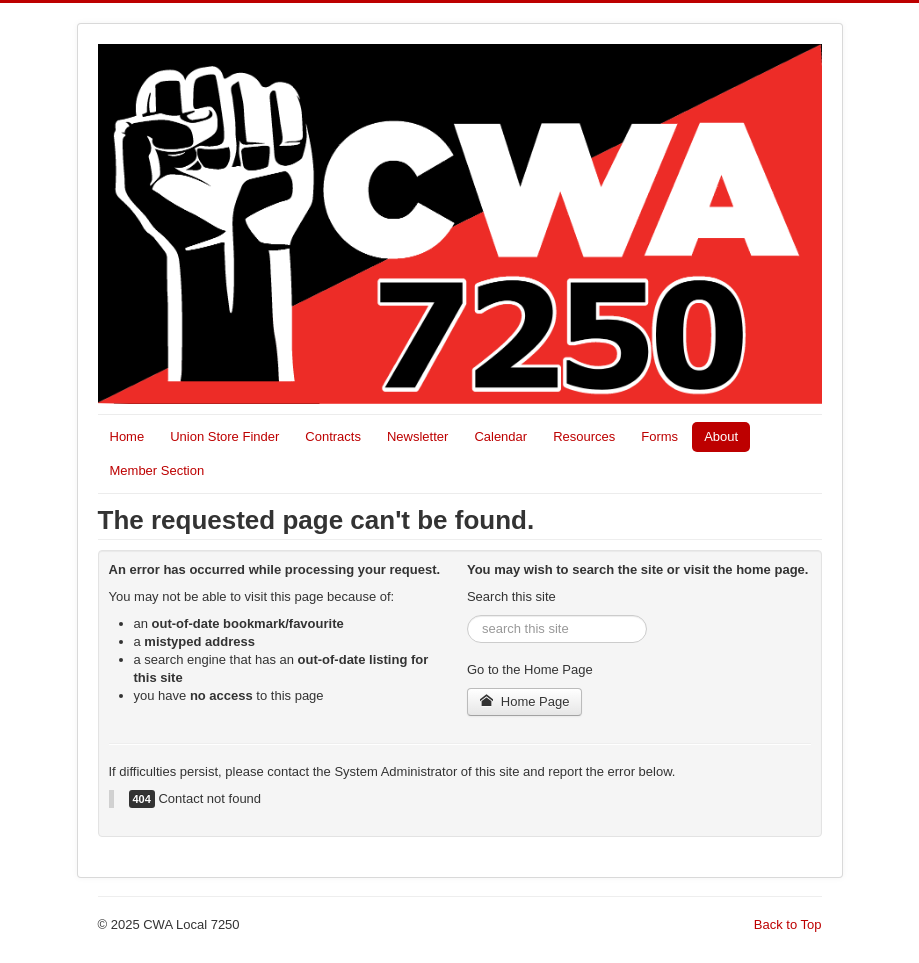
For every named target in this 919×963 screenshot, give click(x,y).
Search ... (467, 615)
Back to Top (788, 924)
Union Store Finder (224, 436)
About (721, 436)
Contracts (333, 436)
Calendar (500, 436)
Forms (659, 436)
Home (127, 436)
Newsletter (417, 436)
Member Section (157, 470)
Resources (584, 436)
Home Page (525, 701)
